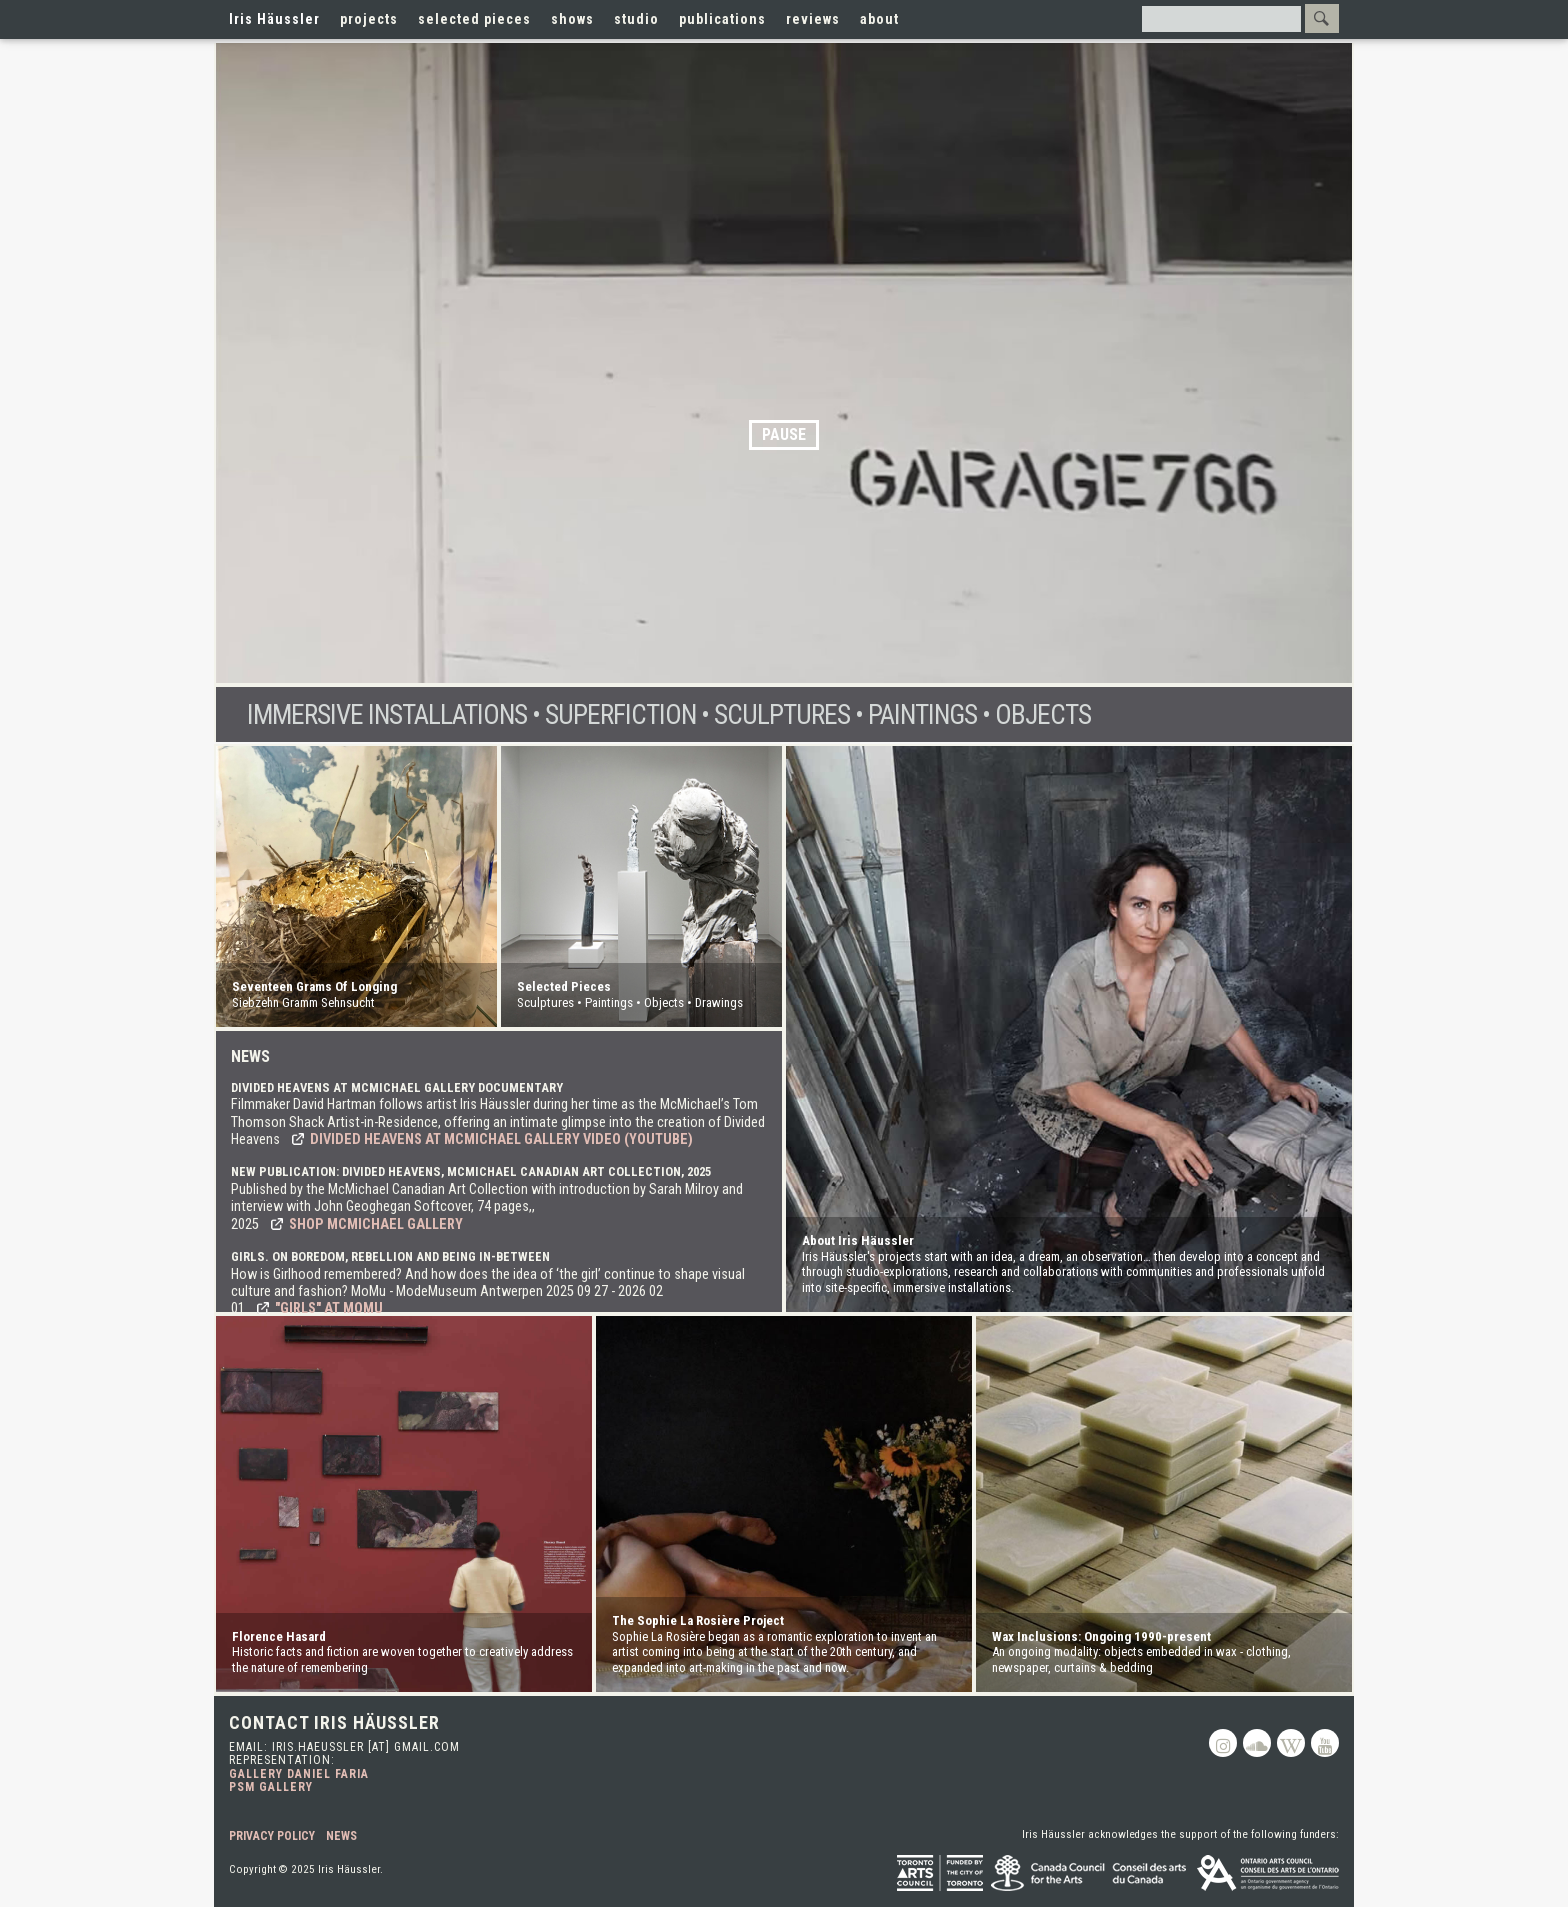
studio (636, 19)
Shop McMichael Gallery (376, 1224)
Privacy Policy (272, 1836)
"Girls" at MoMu (329, 1308)
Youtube (1325, 1743)
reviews (813, 19)
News (341, 1836)
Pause (784, 434)
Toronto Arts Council (940, 1873)
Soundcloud (1257, 1743)
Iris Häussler (274, 19)
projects (369, 19)
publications (722, 19)
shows (572, 19)
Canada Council (1090, 1873)
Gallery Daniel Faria (299, 1774)
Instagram (1223, 1743)
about (879, 19)
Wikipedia (1291, 1743)
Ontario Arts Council (1268, 1873)
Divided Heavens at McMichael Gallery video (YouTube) (501, 1139)
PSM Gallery (271, 1787)
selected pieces (474, 19)
